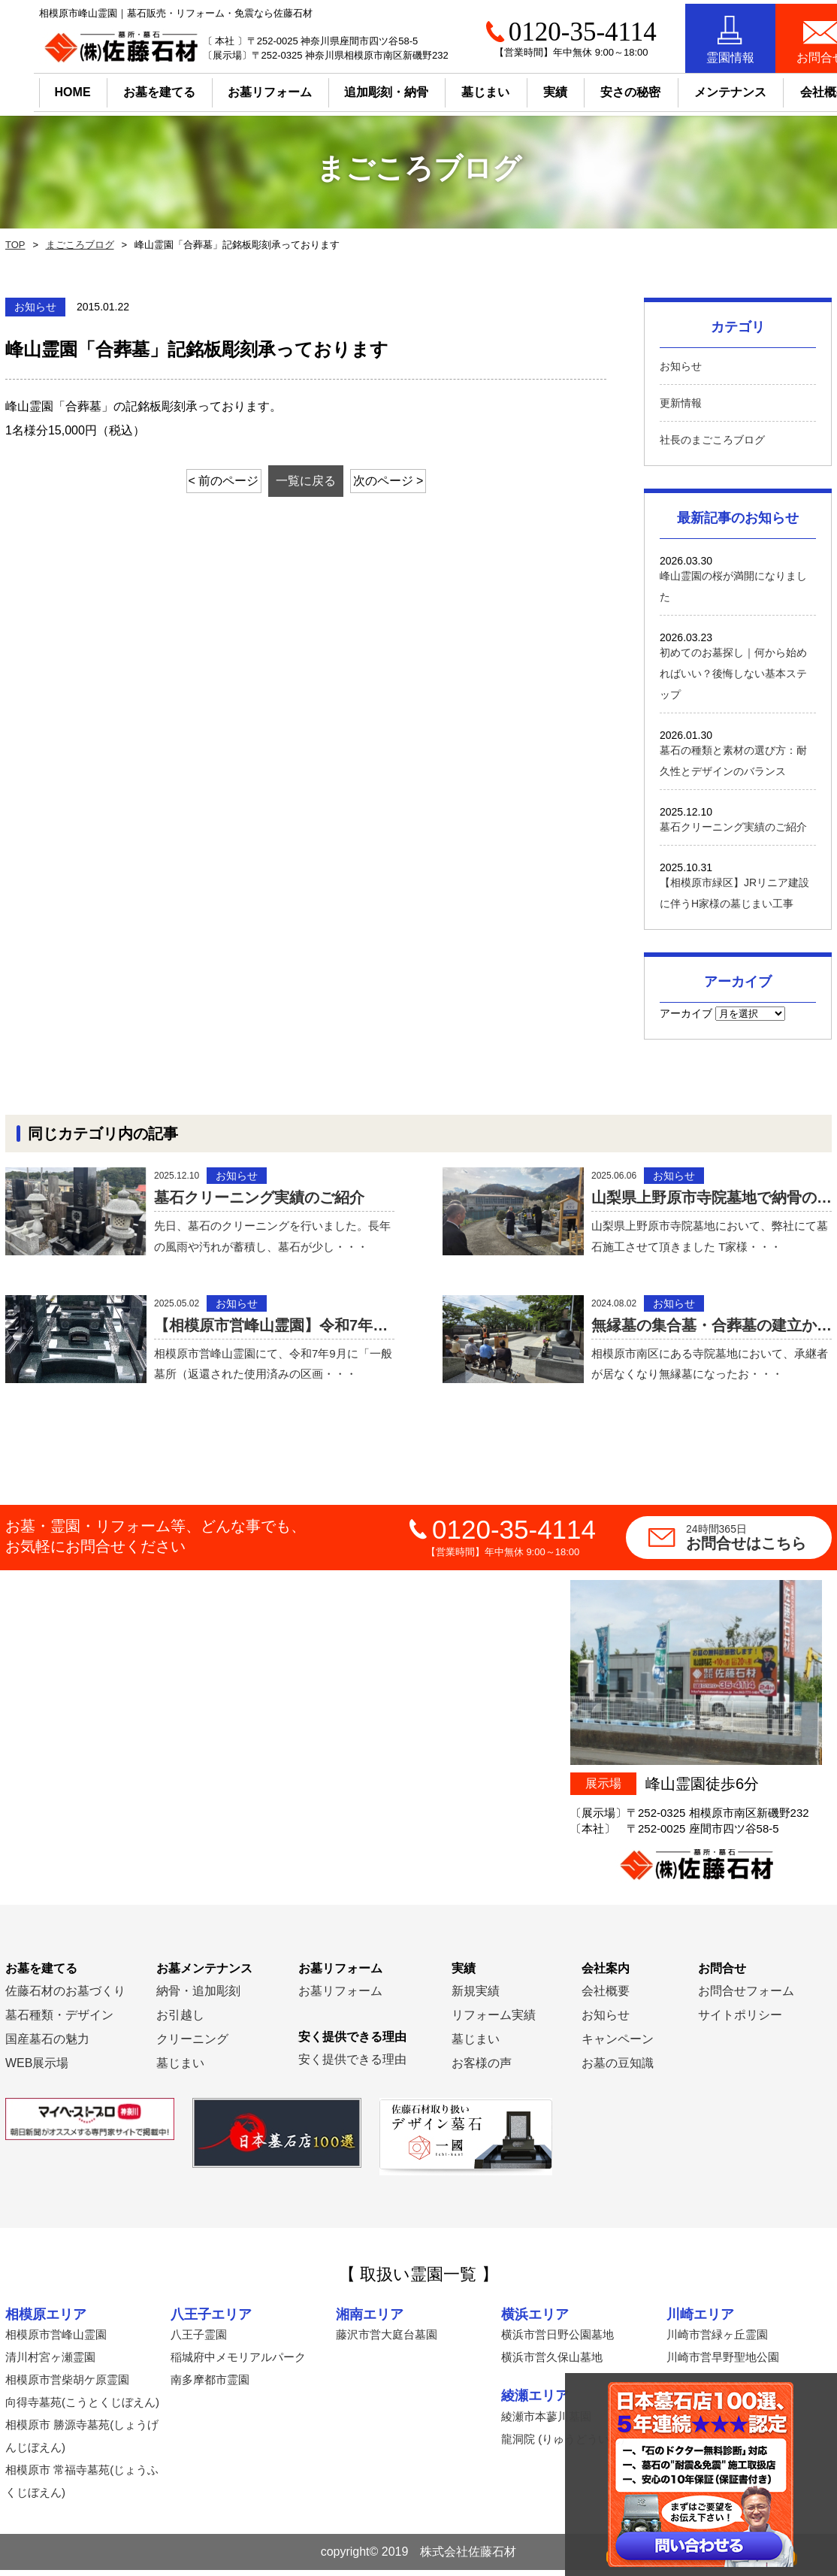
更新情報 (681, 403)
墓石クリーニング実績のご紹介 (733, 827)
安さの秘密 (597, 88)
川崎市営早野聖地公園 (722, 2363)
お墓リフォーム (237, 88)
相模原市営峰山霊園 (56, 2340)
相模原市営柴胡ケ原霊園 (67, 2385)
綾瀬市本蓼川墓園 (546, 2422)
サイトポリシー (740, 2020)
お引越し (180, 2020)
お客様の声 (482, 2069)
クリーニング (192, 2045)
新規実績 (476, 1996)
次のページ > (405, 480)
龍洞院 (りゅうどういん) (562, 2444)
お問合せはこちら (759, 1543)
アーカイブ (686, 1013)
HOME (39, 88)
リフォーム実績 (494, 2020)
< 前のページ (207, 480)
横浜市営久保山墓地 (552, 2363)
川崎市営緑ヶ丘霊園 (717, 2340)
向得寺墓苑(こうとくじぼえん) (82, 2408)
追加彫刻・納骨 (353, 88)
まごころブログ (75, 245)
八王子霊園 (199, 2340)
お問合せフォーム (746, 1996)
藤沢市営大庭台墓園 (386, 2340)
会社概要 (606, 1996)
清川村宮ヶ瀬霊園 (50, 2363)
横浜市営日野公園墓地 (557, 2340)
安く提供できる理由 (352, 2065)
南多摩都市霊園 (210, 2385)
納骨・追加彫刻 (198, 1996)
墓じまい (180, 2069)
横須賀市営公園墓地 (717, 2422)
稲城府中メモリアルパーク (238, 2363)
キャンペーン (618, 2045)
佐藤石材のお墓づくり (65, 1996)
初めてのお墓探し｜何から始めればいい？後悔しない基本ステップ (733, 673)
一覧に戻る (306, 480)
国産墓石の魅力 (47, 2045)
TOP (14, 245)
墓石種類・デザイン (59, 2020)
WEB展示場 (36, 2069)
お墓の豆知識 (618, 2069)
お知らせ (681, 366)
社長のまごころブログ (712, 440)
